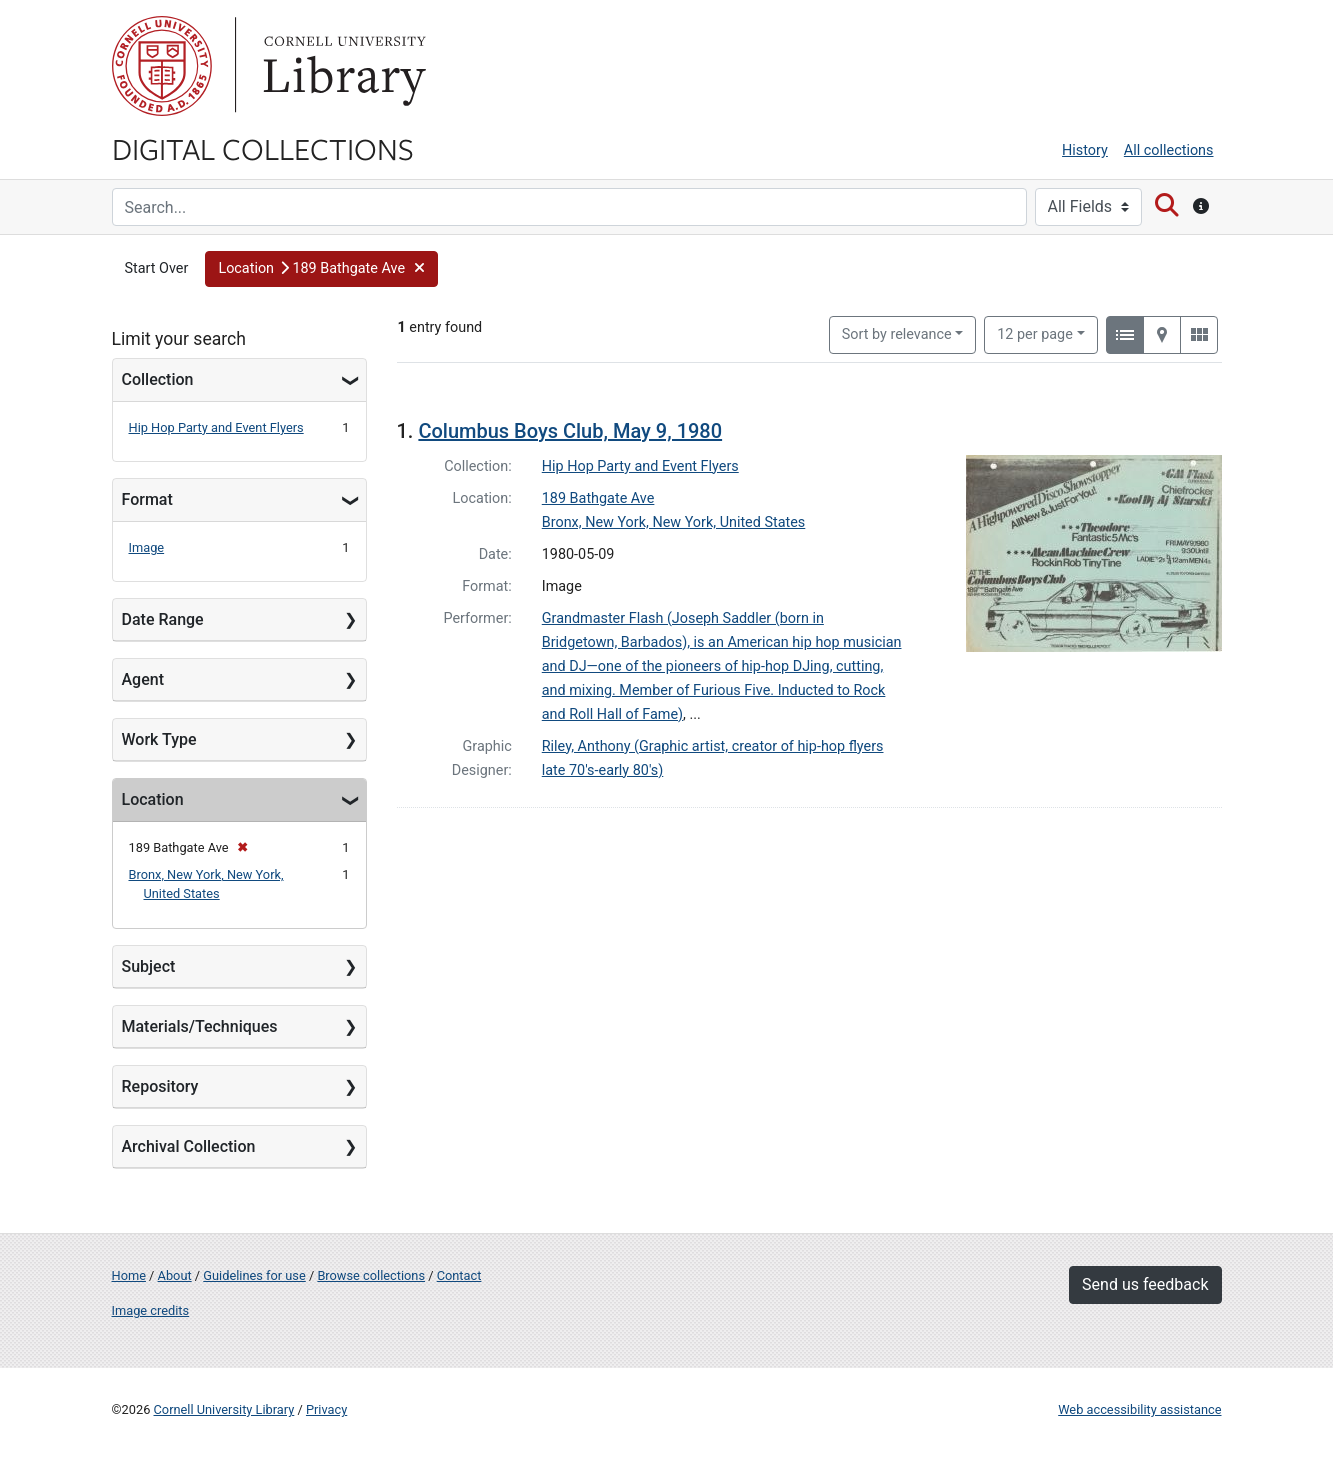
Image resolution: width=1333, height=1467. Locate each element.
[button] (321, 269)
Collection (158, 379)
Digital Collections (263, 148)
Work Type (159, 739)
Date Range (163, 619)
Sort (897, 334)
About (175, 1275)
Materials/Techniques (200, 1026)
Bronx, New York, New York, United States (674, 522)
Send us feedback (1145, 1284)
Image (147, 547)
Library (342, 66)
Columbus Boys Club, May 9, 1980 (570, 431)
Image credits (151, 1310)
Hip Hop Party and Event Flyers (216, 427)
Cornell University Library (224, 1409)
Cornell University (162, 66)
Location (153, 799)
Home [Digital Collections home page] (129, 1275)
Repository (160, 1086)
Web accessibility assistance (1139, 1409)
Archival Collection (189, 1146)
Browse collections (371, 1275)
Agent (143, 679)
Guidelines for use (254, 1275)
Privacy (326, 1409)
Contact (459, 1275)
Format (147, 499)
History (1085, 150)
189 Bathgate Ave (598, 498)
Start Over (157, 268)
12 (1035, 333)
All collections (1169, 150)
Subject (149, 966)
